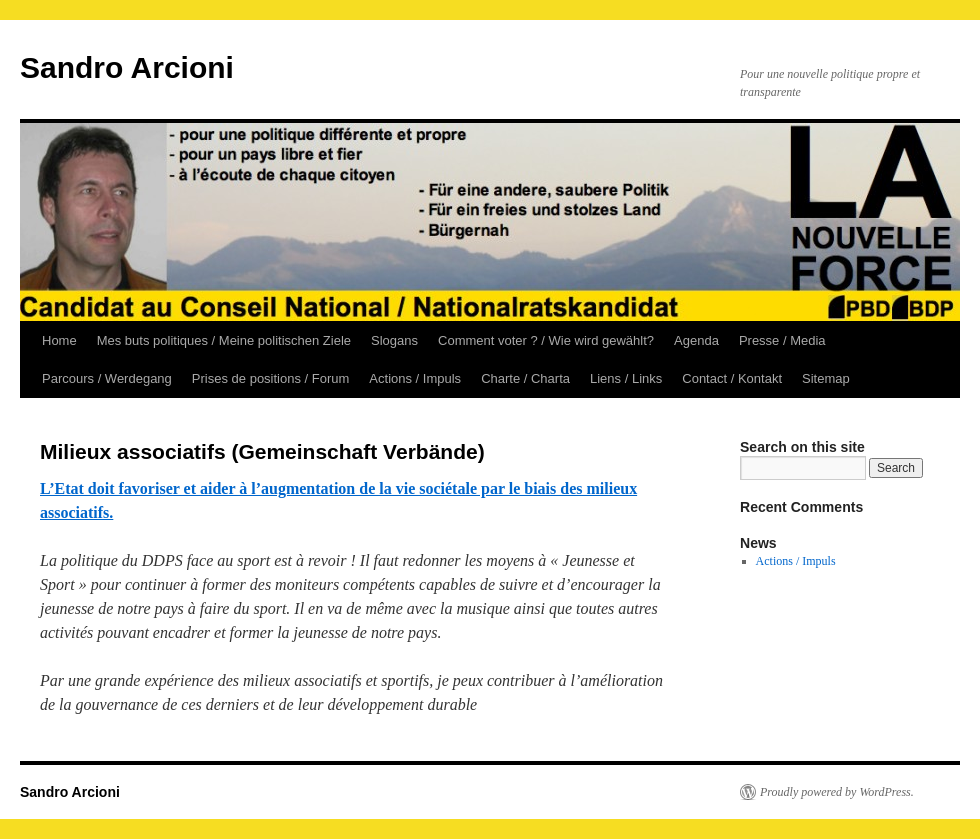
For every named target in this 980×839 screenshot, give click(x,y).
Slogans (394, 340)
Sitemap (826, 378)
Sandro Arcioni (127, 67)
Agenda (696, 340)
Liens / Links (626, 378)
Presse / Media (782, 340)
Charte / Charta (525, 378)
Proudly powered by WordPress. (837, 792)
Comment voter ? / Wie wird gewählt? (546, 340)
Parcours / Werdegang (107, 378)
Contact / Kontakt (732, 378)
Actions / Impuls (415, 378)
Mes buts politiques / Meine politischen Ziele (224, 340)
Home (59, 340)
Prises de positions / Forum (271, 378)
